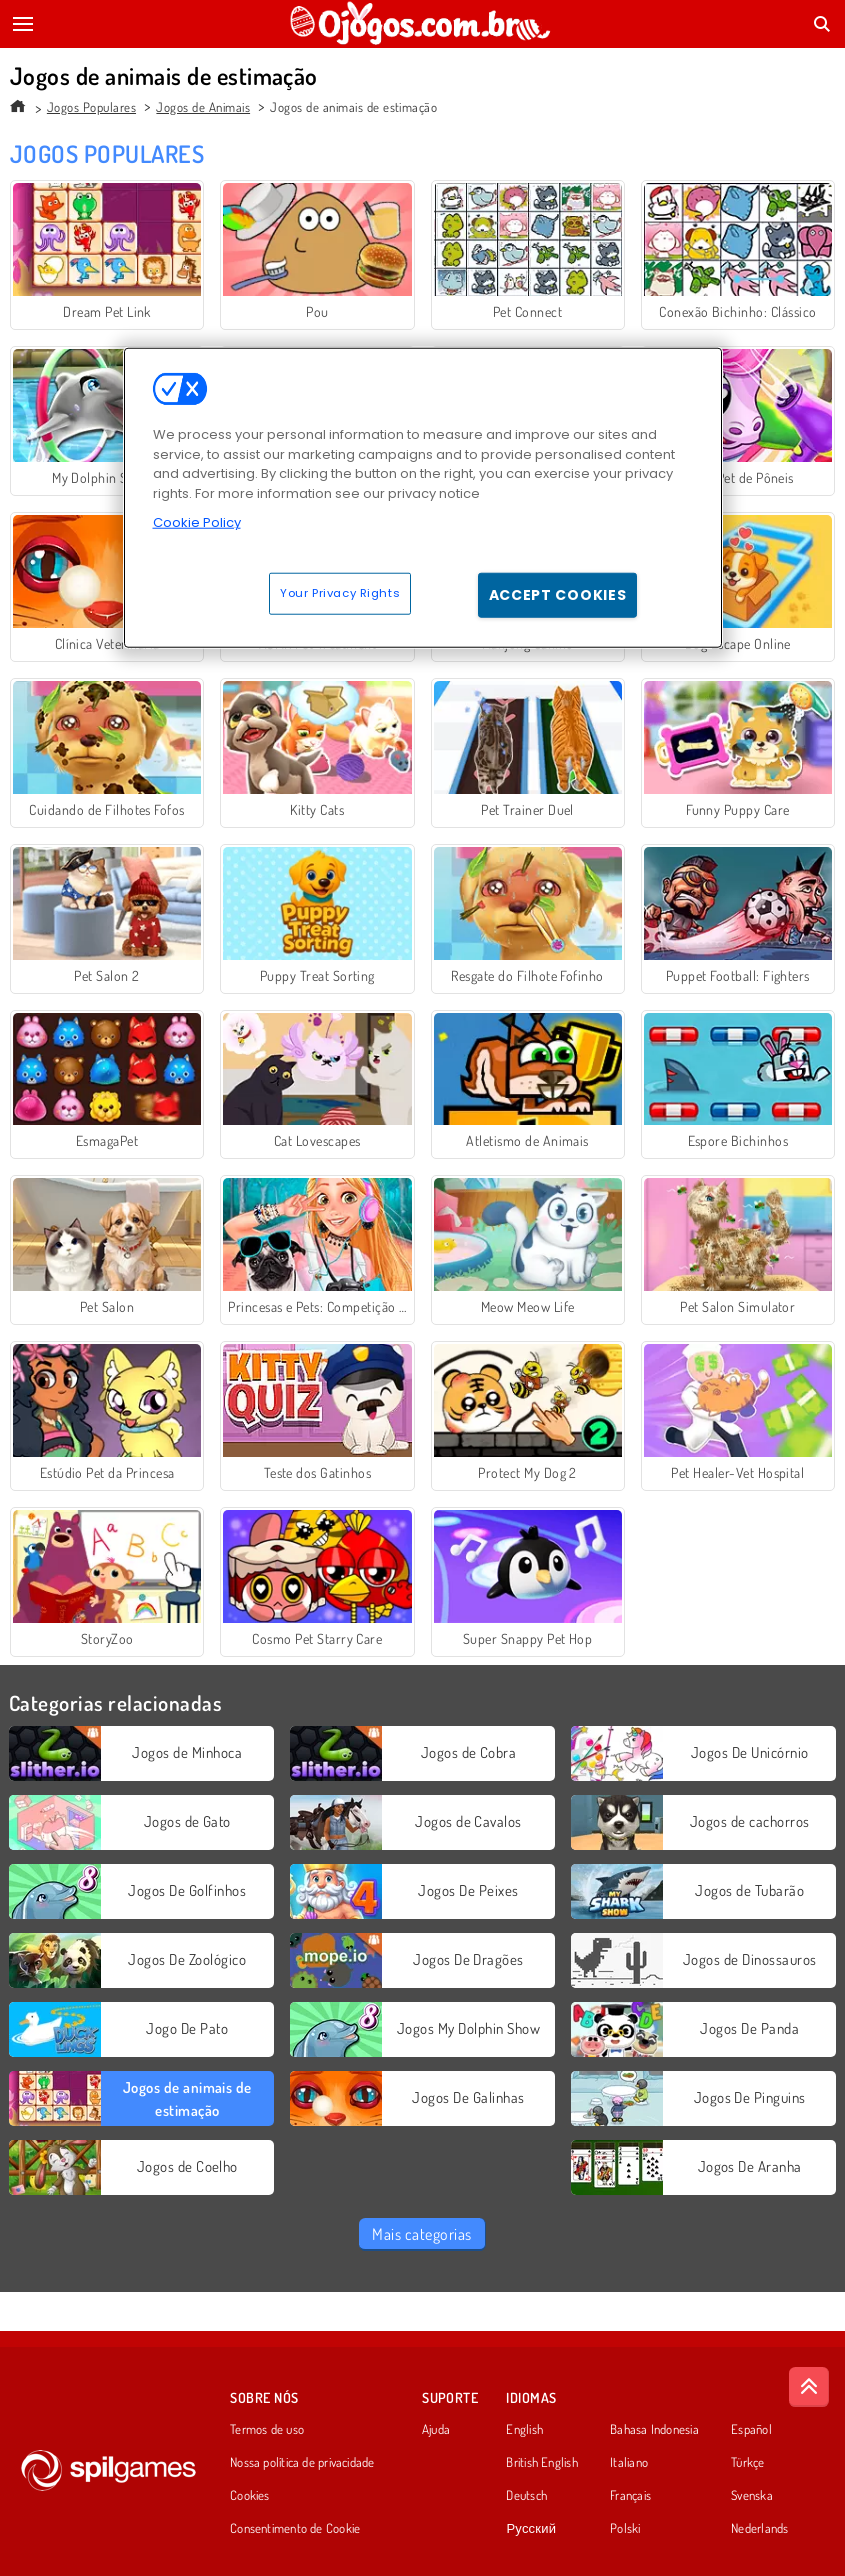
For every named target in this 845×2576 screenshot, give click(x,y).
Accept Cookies (558, 595)
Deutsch (526, 2496)
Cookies (250, 2496)
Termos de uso (267, 2430)
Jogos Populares (91, 107)
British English (541, 2463)
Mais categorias (421, 2234)
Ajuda (436, 2430)
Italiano (629, 2463)
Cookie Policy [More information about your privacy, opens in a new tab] (197, 522)
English (524, 2430)
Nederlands (759, 2529)
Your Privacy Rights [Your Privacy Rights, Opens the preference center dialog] (340, 593)
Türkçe (747, 2463)
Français (630, 2496)
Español (751, 2430)
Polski (625, 2529)
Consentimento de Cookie (295, 2529)
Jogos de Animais (203, 107)
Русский (531, 2529)
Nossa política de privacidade (302, 2463)
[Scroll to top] (809, 2387)
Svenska (752, 2496)
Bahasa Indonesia (654, 2430)
